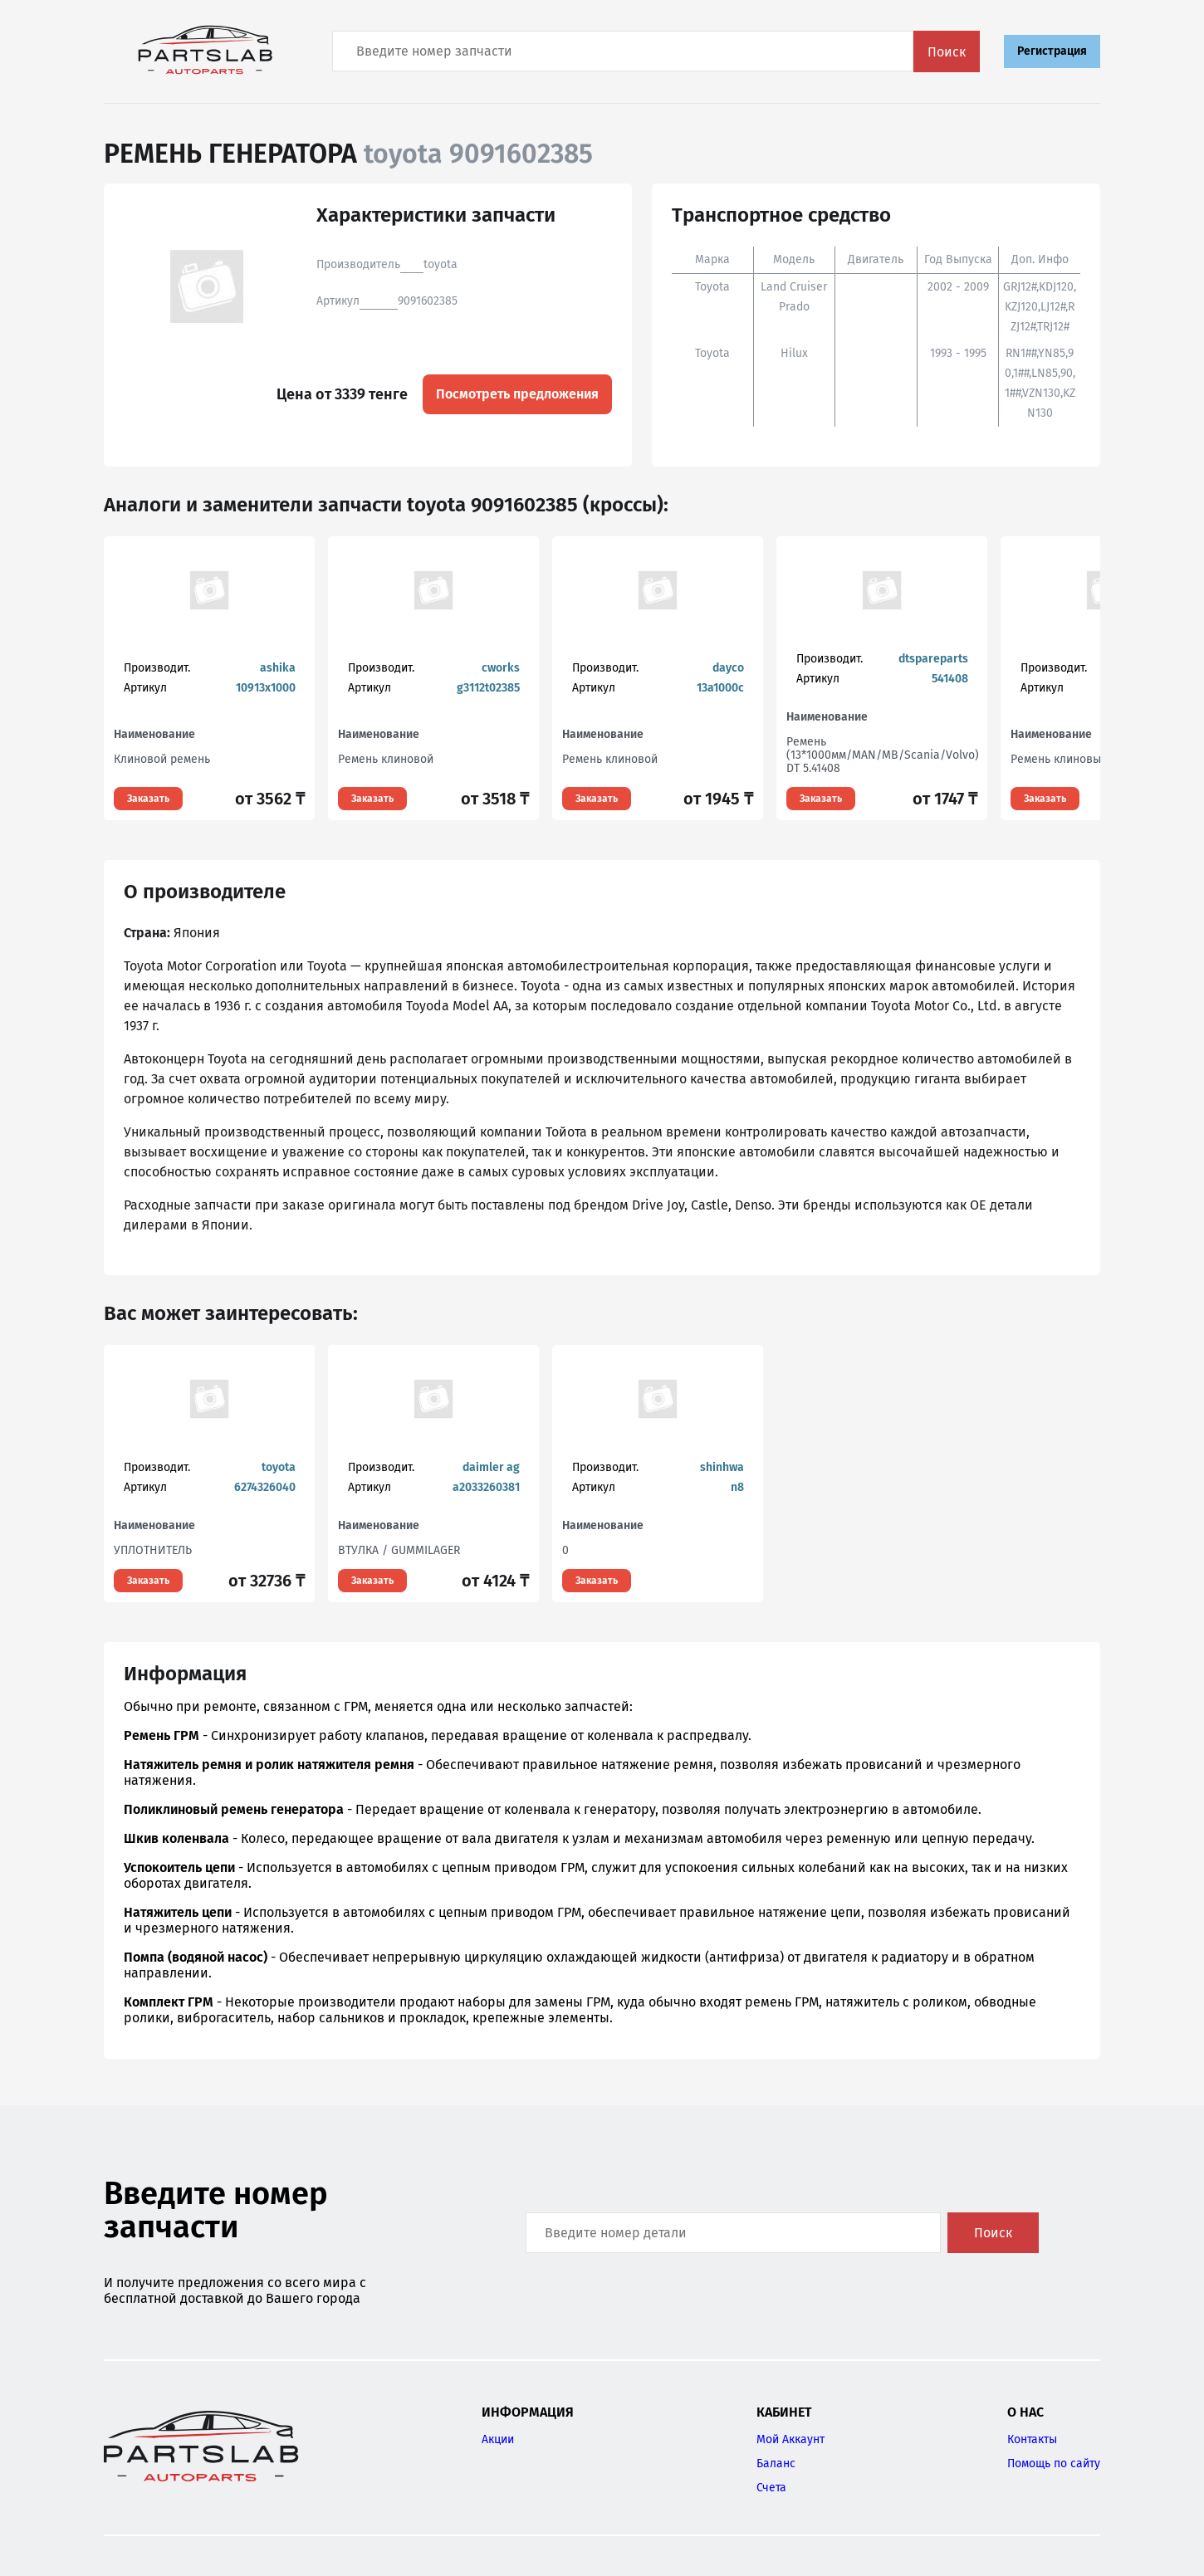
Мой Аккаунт (790, 2439)
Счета (771, 2488)
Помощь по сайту (1053, 2463)
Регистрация (1052, 51)
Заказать (148, 798)
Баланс (775, 2463)
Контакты (1032, 2439)
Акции (498, 2439)
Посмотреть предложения (517, 394)
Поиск (946, 52)
